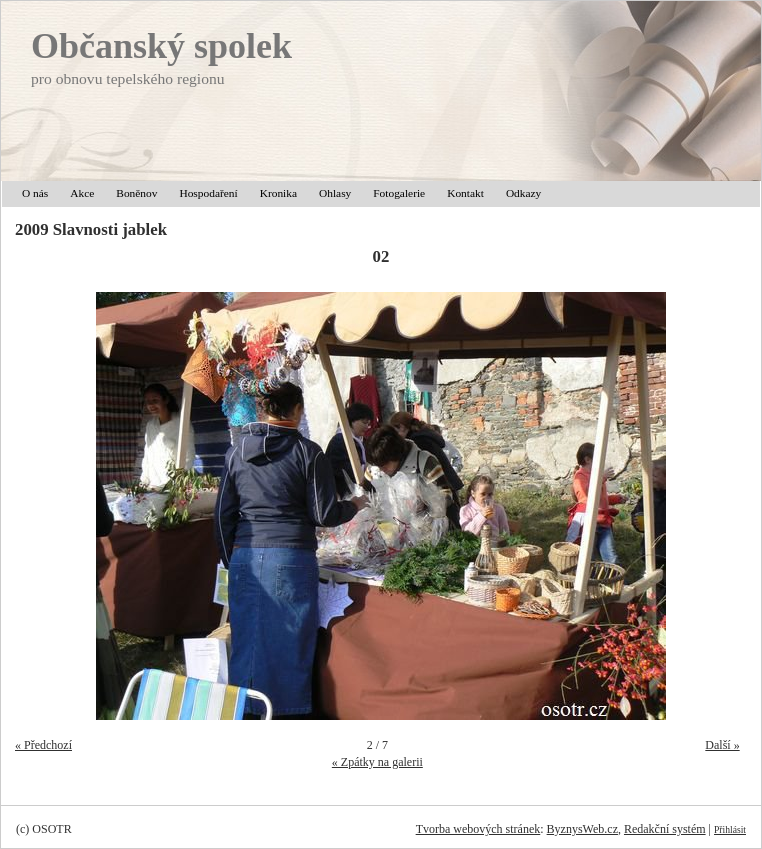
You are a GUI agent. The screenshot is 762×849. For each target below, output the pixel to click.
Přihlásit (730, 829)
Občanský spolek (161, 46)
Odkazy (523, 193)
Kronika (278, 193)
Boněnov (136, 193)
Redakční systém (665, 829)
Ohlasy (335, 193)
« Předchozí (43, 745)
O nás (35, 193)
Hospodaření (208, 193)
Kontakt (465, 193)
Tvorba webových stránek (478, 829)
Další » (722, 745)
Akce (82, 193)
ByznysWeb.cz (582, 829)
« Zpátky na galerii (377, 762)
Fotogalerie (399, 193)
